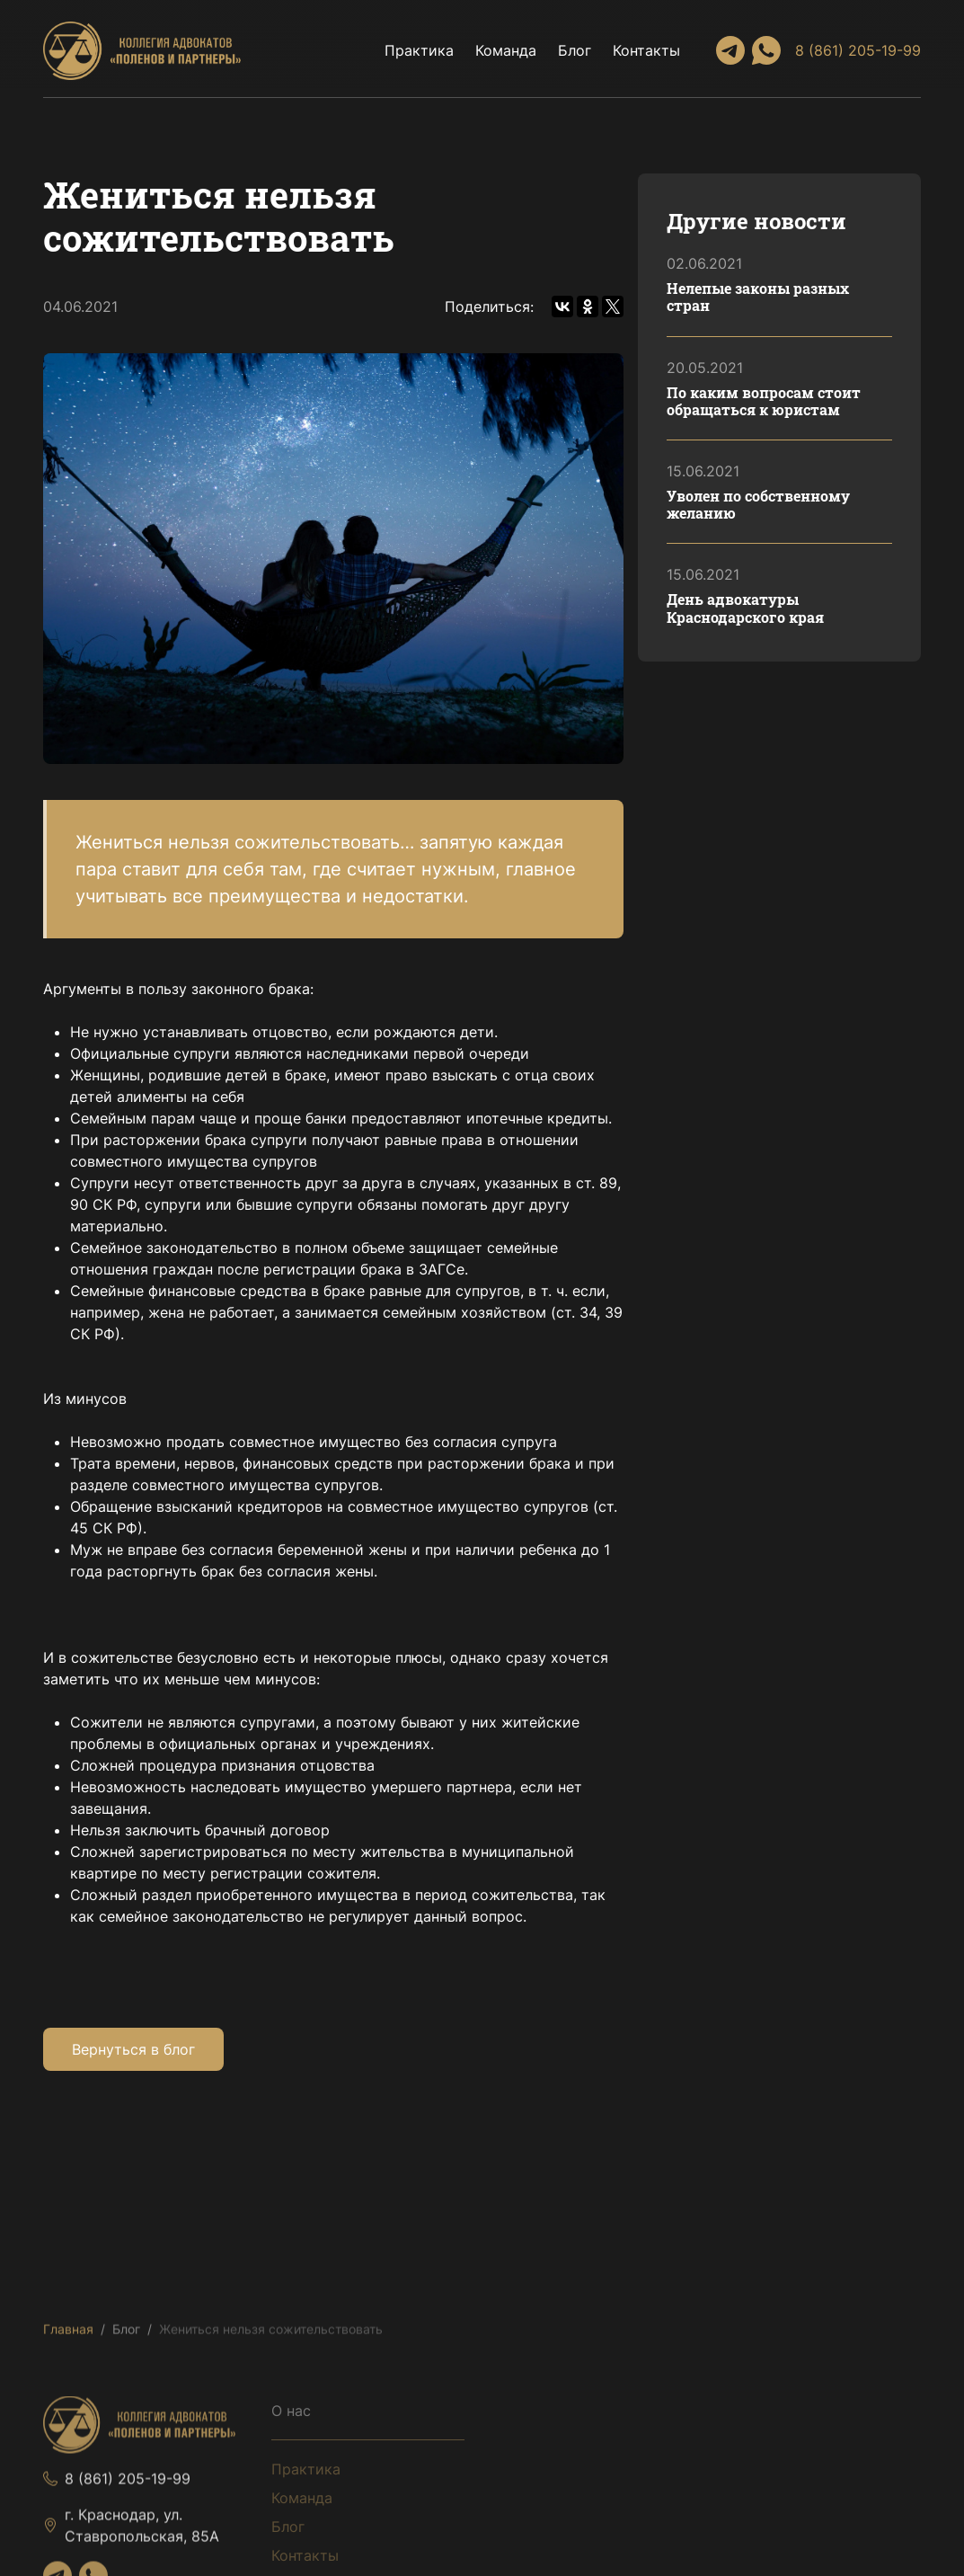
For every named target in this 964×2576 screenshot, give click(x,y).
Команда (505, 50)
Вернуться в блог (133, 2049)
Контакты (646, 50)
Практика (419, 50)
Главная (68, 2333)
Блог (574, 50)
